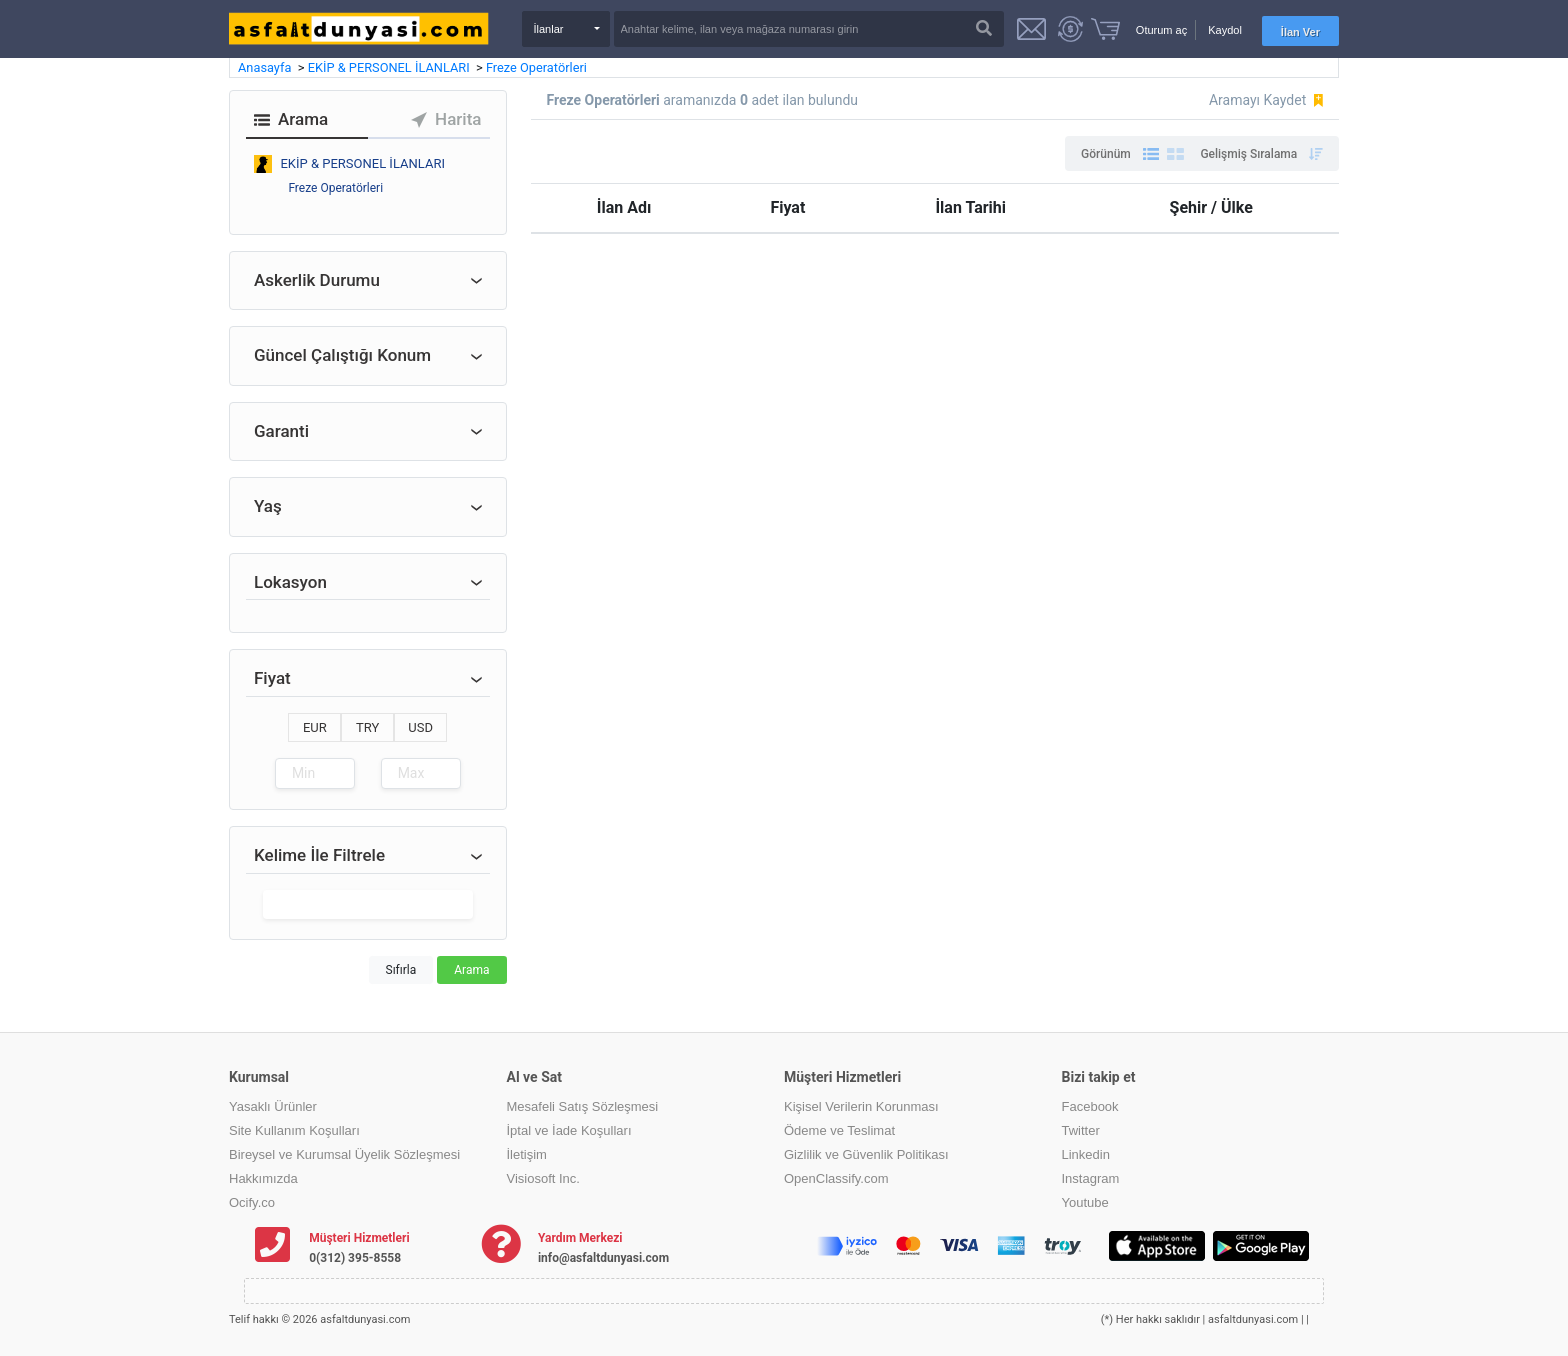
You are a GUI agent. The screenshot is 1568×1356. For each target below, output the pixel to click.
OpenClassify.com (836, 1178)
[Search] (809, 29)
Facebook (1090, 1106)
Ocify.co (252, 1202)
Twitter (1081, 1130)
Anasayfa (266, 67)
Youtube (1085, 1202)
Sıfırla (401, 970)
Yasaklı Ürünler (273, 1106)
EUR (315, 727)
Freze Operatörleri (536, 67)
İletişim (527, 1154)
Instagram (1091, 1178)
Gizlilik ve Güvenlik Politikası (866, 1154)
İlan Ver (1300, 32)
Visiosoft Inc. (543, 1178)
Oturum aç (1161, 30)
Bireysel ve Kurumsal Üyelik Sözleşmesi (344, 1154)
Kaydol (1225, 30)
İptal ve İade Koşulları (569, 1130)
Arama (471, 970)
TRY (367, 727)
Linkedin (1086, 1154)
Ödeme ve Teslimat (839, 1130)
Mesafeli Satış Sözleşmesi (583, 1106)
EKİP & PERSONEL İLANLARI (390, 67)
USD (420, 727)
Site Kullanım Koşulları (294, 1130)
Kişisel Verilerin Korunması (861, 1106)
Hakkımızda (263, 1178)
